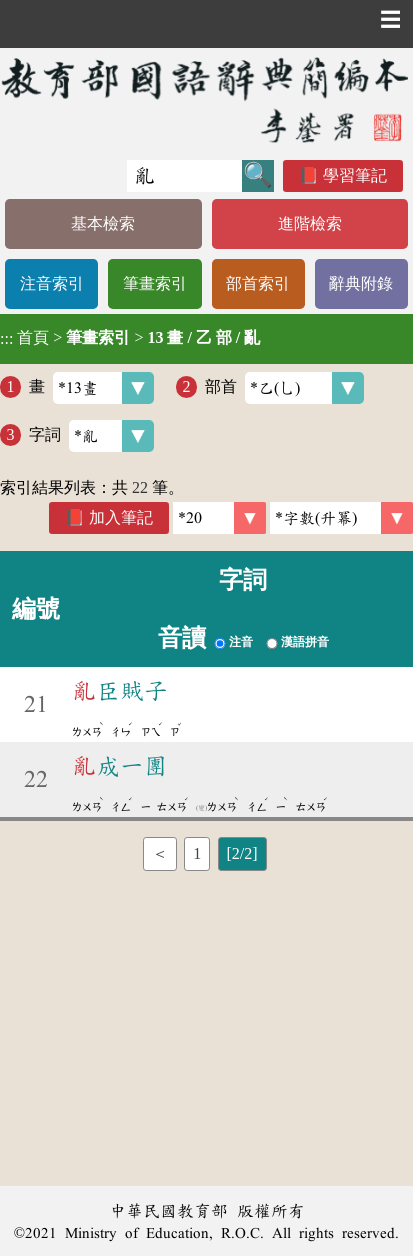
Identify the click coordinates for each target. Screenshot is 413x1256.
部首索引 (258, 283)
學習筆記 (355, 175)
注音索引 (52, 283)
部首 (284, 388)
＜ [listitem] (160, 853)
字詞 (91, 436)
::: (6, 338)
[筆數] (219, 518)
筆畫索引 (155, 283)
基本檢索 (103, 223)
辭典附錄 (361, 283)
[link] (341, 518)
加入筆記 (121, 517)
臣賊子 (120, 691)
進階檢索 (310, 223)
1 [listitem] (197, 853)
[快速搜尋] (184, 176)
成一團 (120, 766)
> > (130, 338)
